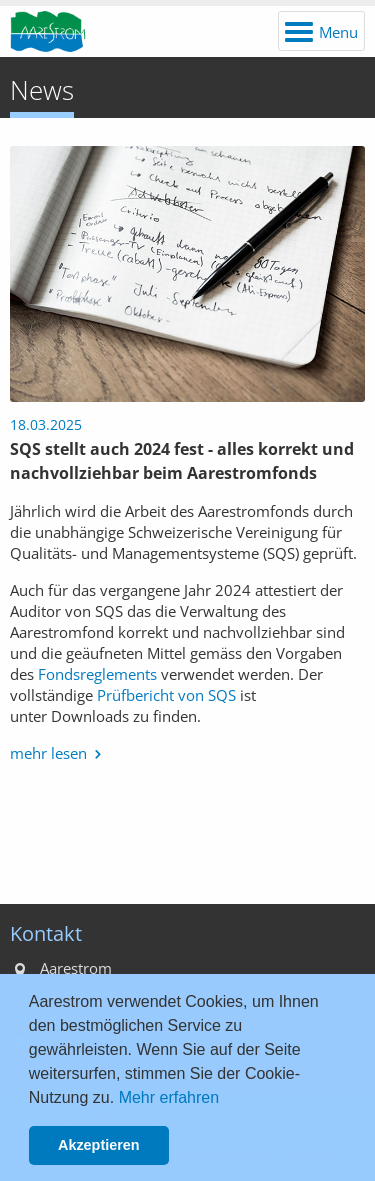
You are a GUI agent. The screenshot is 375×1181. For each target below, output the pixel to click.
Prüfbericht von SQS (166, 695)
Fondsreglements (97, 674)
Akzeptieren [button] (99, 1145)
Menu (338, 32)
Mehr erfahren (169, 1097)
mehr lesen (48, 753)
